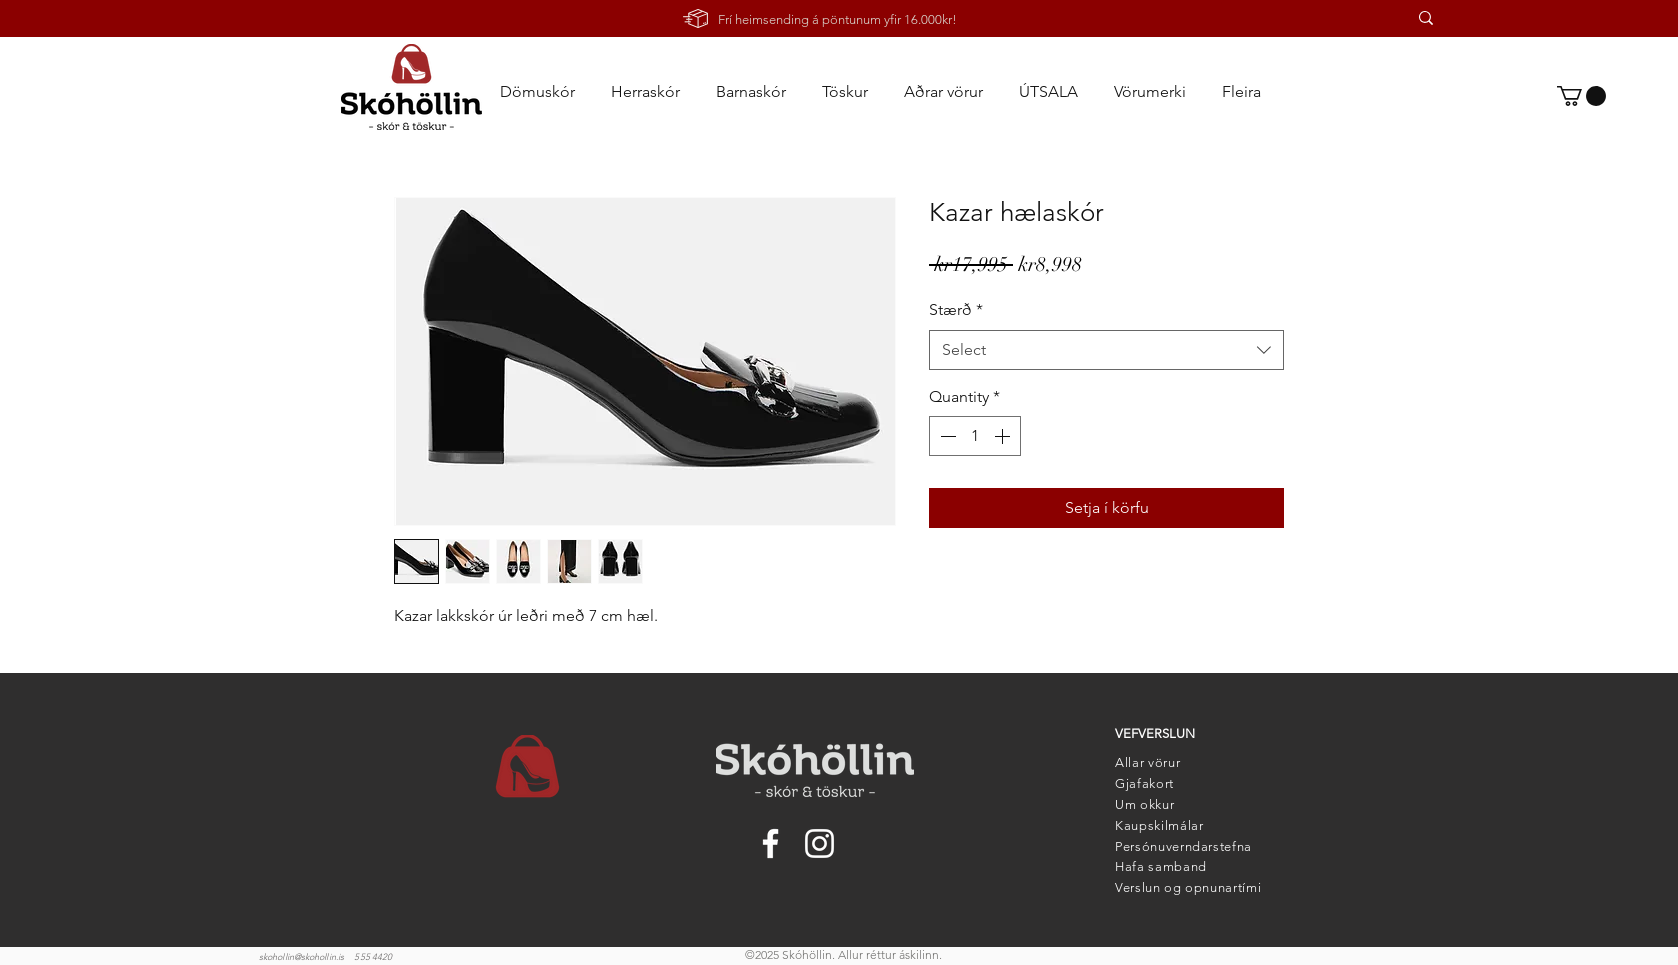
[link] (1581, 96)
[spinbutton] (975, 436)
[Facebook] (770, 843)
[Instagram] (819, 843)
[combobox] (1106, 350)
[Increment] (1004, 436)
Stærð (956, 309)
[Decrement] (946, 436)
